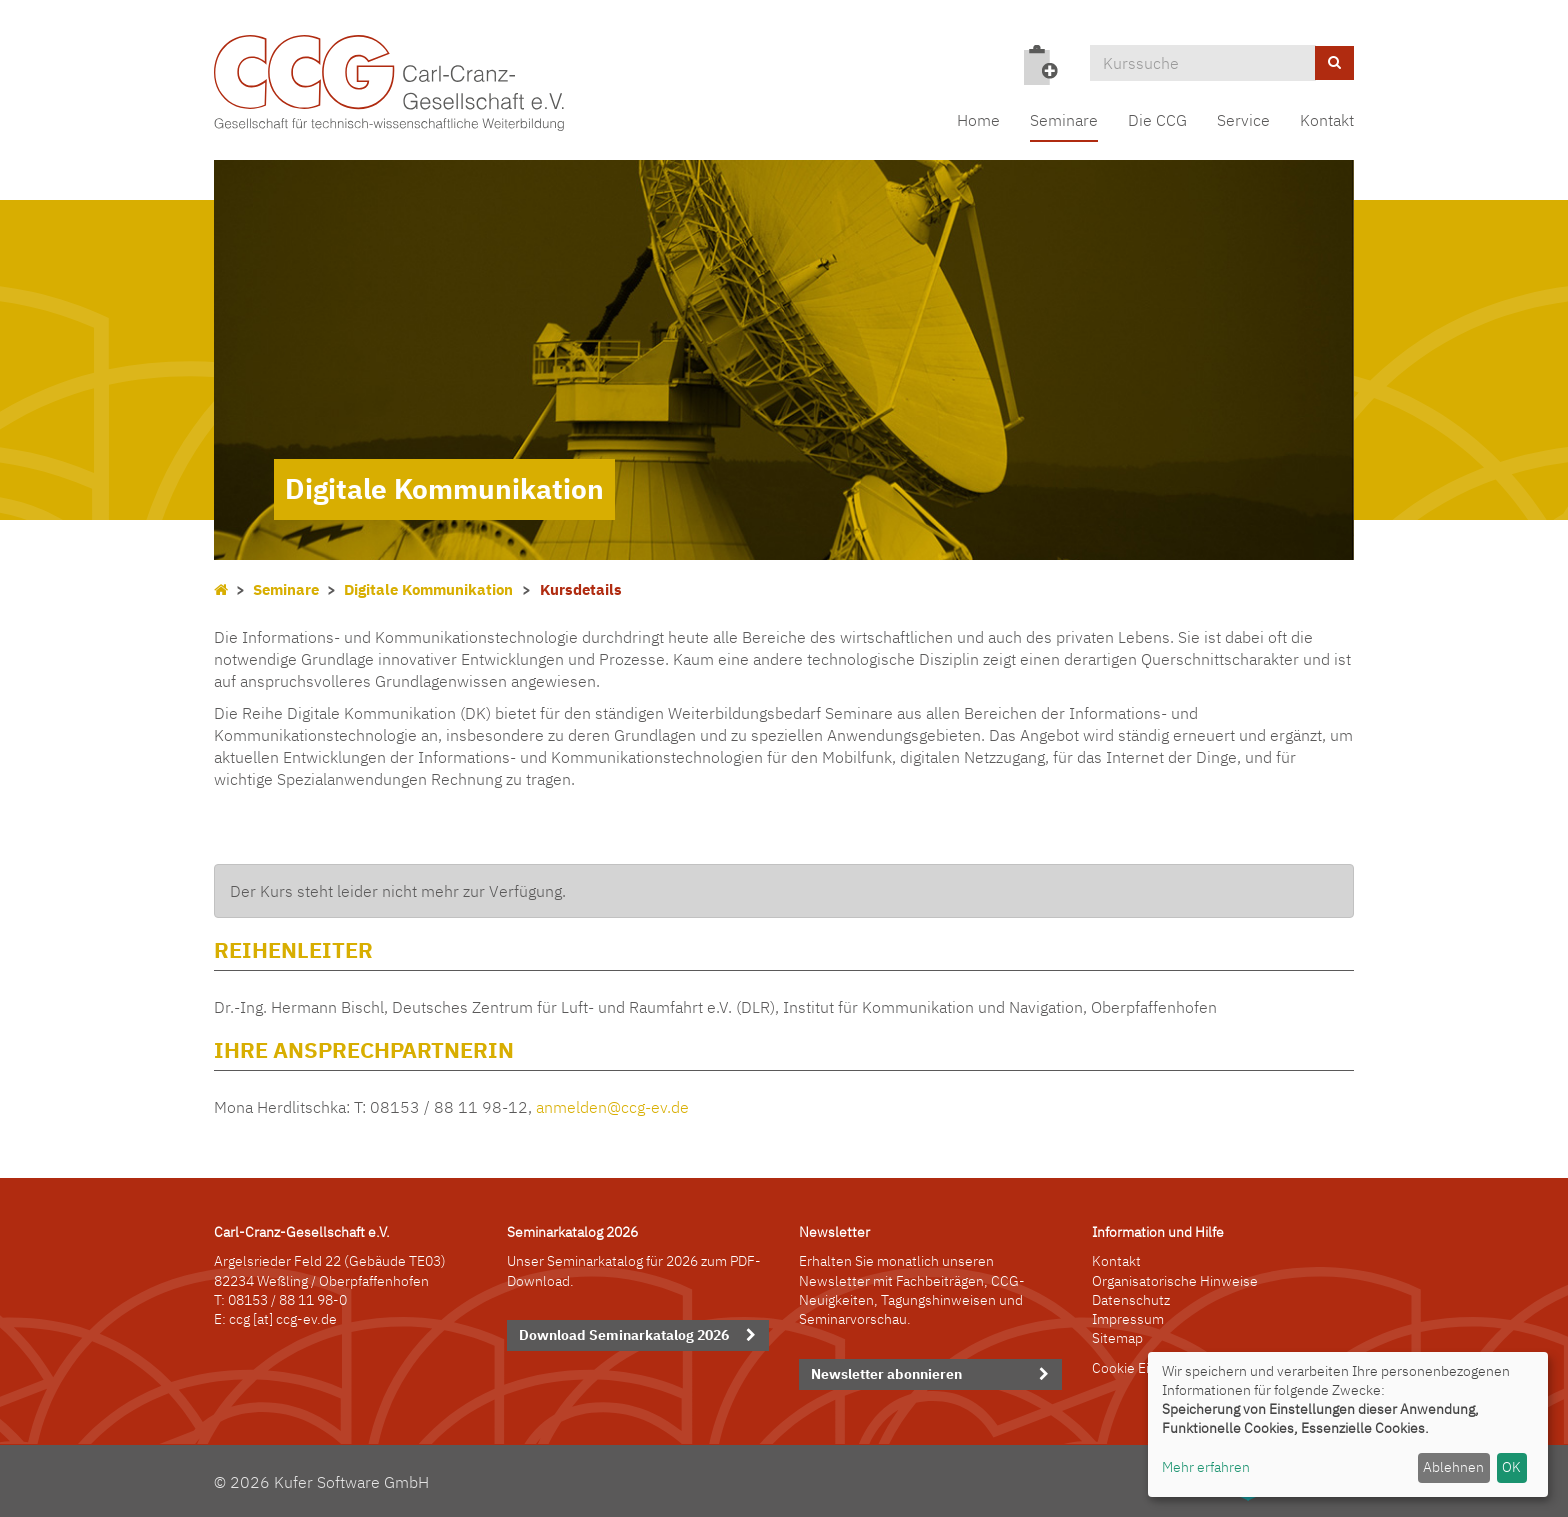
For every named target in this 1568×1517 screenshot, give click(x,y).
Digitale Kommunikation (428, 589)
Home (978, 120)
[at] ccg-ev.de (293, 1319)
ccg (239, 1319)
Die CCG (1157, 120)
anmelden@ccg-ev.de (612, 1107)
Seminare (1064, 120)
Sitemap (1117, 1338)
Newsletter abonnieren (886, 1374)
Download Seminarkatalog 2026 (624, 1335)
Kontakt (1327, 120)
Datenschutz (1131, 1300)
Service (1243, 120)
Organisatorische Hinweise (1175, 1281)
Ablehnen (1453, 1467)
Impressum (1128, 1319)
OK (1511, 1467)
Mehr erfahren (1206, 1467)
